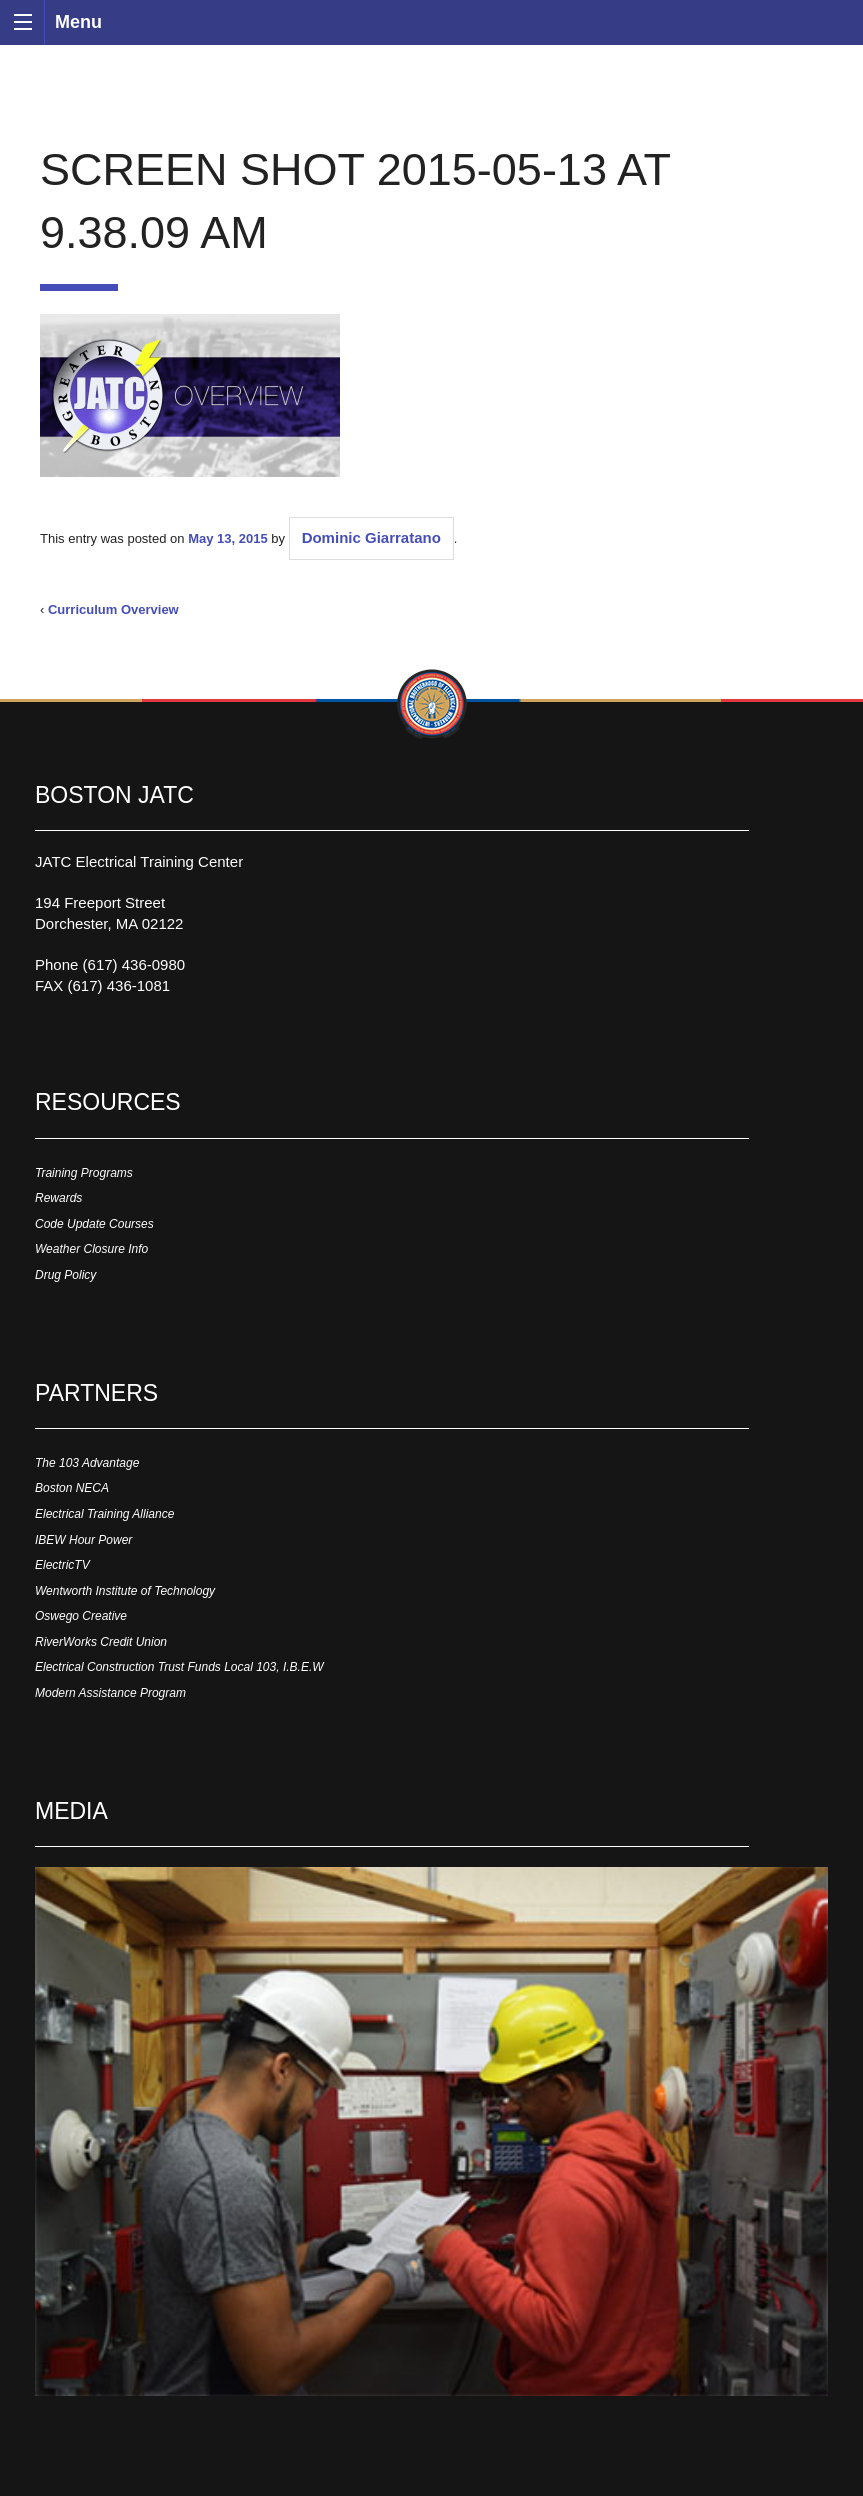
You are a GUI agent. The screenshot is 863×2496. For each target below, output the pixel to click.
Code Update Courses (94, 1224)
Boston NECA (72, 1488)
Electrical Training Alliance (104, 1514)
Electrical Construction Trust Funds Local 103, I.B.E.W (179, 1667)
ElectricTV (62, 1565)
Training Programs (84, 1173)
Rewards (58, 1198)
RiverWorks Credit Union (101, 1642)
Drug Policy (65, 1275)
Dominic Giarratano (371, 537)
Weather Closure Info (91, 1249)
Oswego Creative (81, 1616)
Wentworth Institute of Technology (125, 1591)
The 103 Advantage (87, 1463)
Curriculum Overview (113, 609)
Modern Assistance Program (110, 1693)
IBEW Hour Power (83, 1540)
